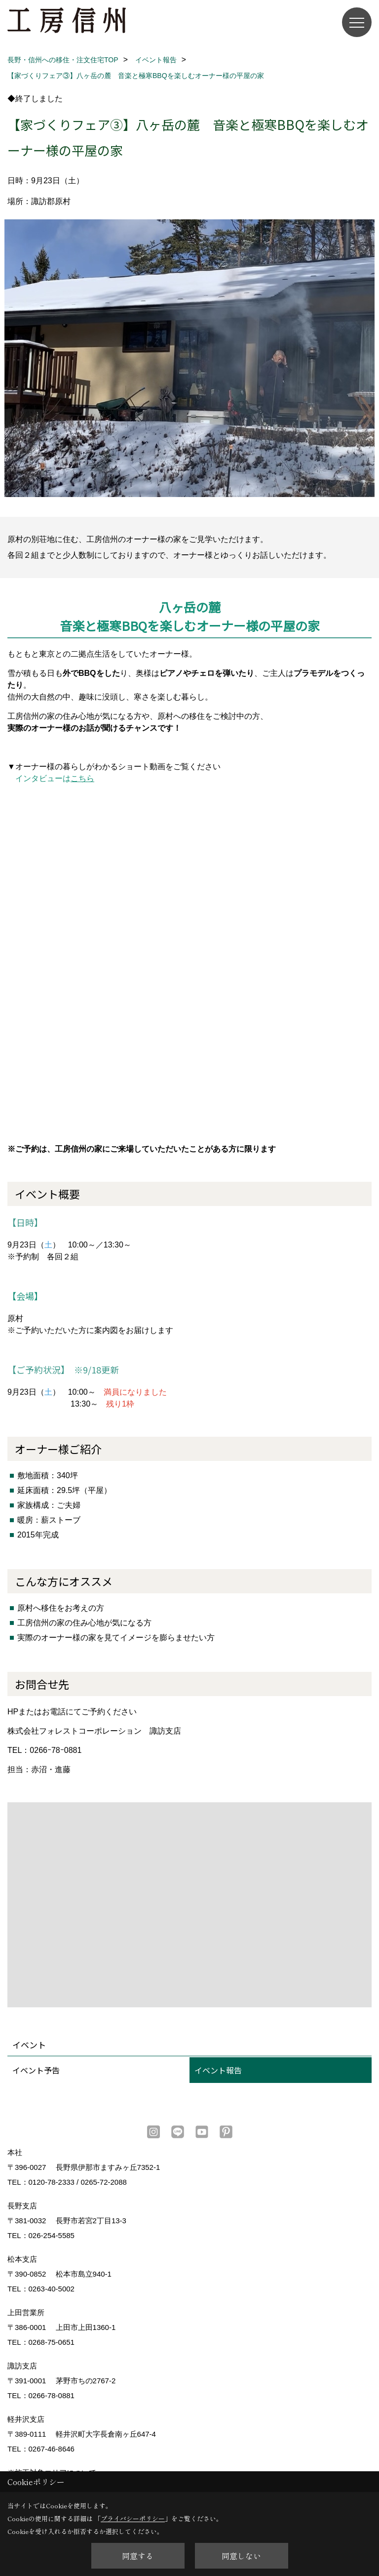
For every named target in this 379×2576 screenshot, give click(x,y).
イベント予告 (36, 2070)
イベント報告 (218, 2070)
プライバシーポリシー (133, 2518)
